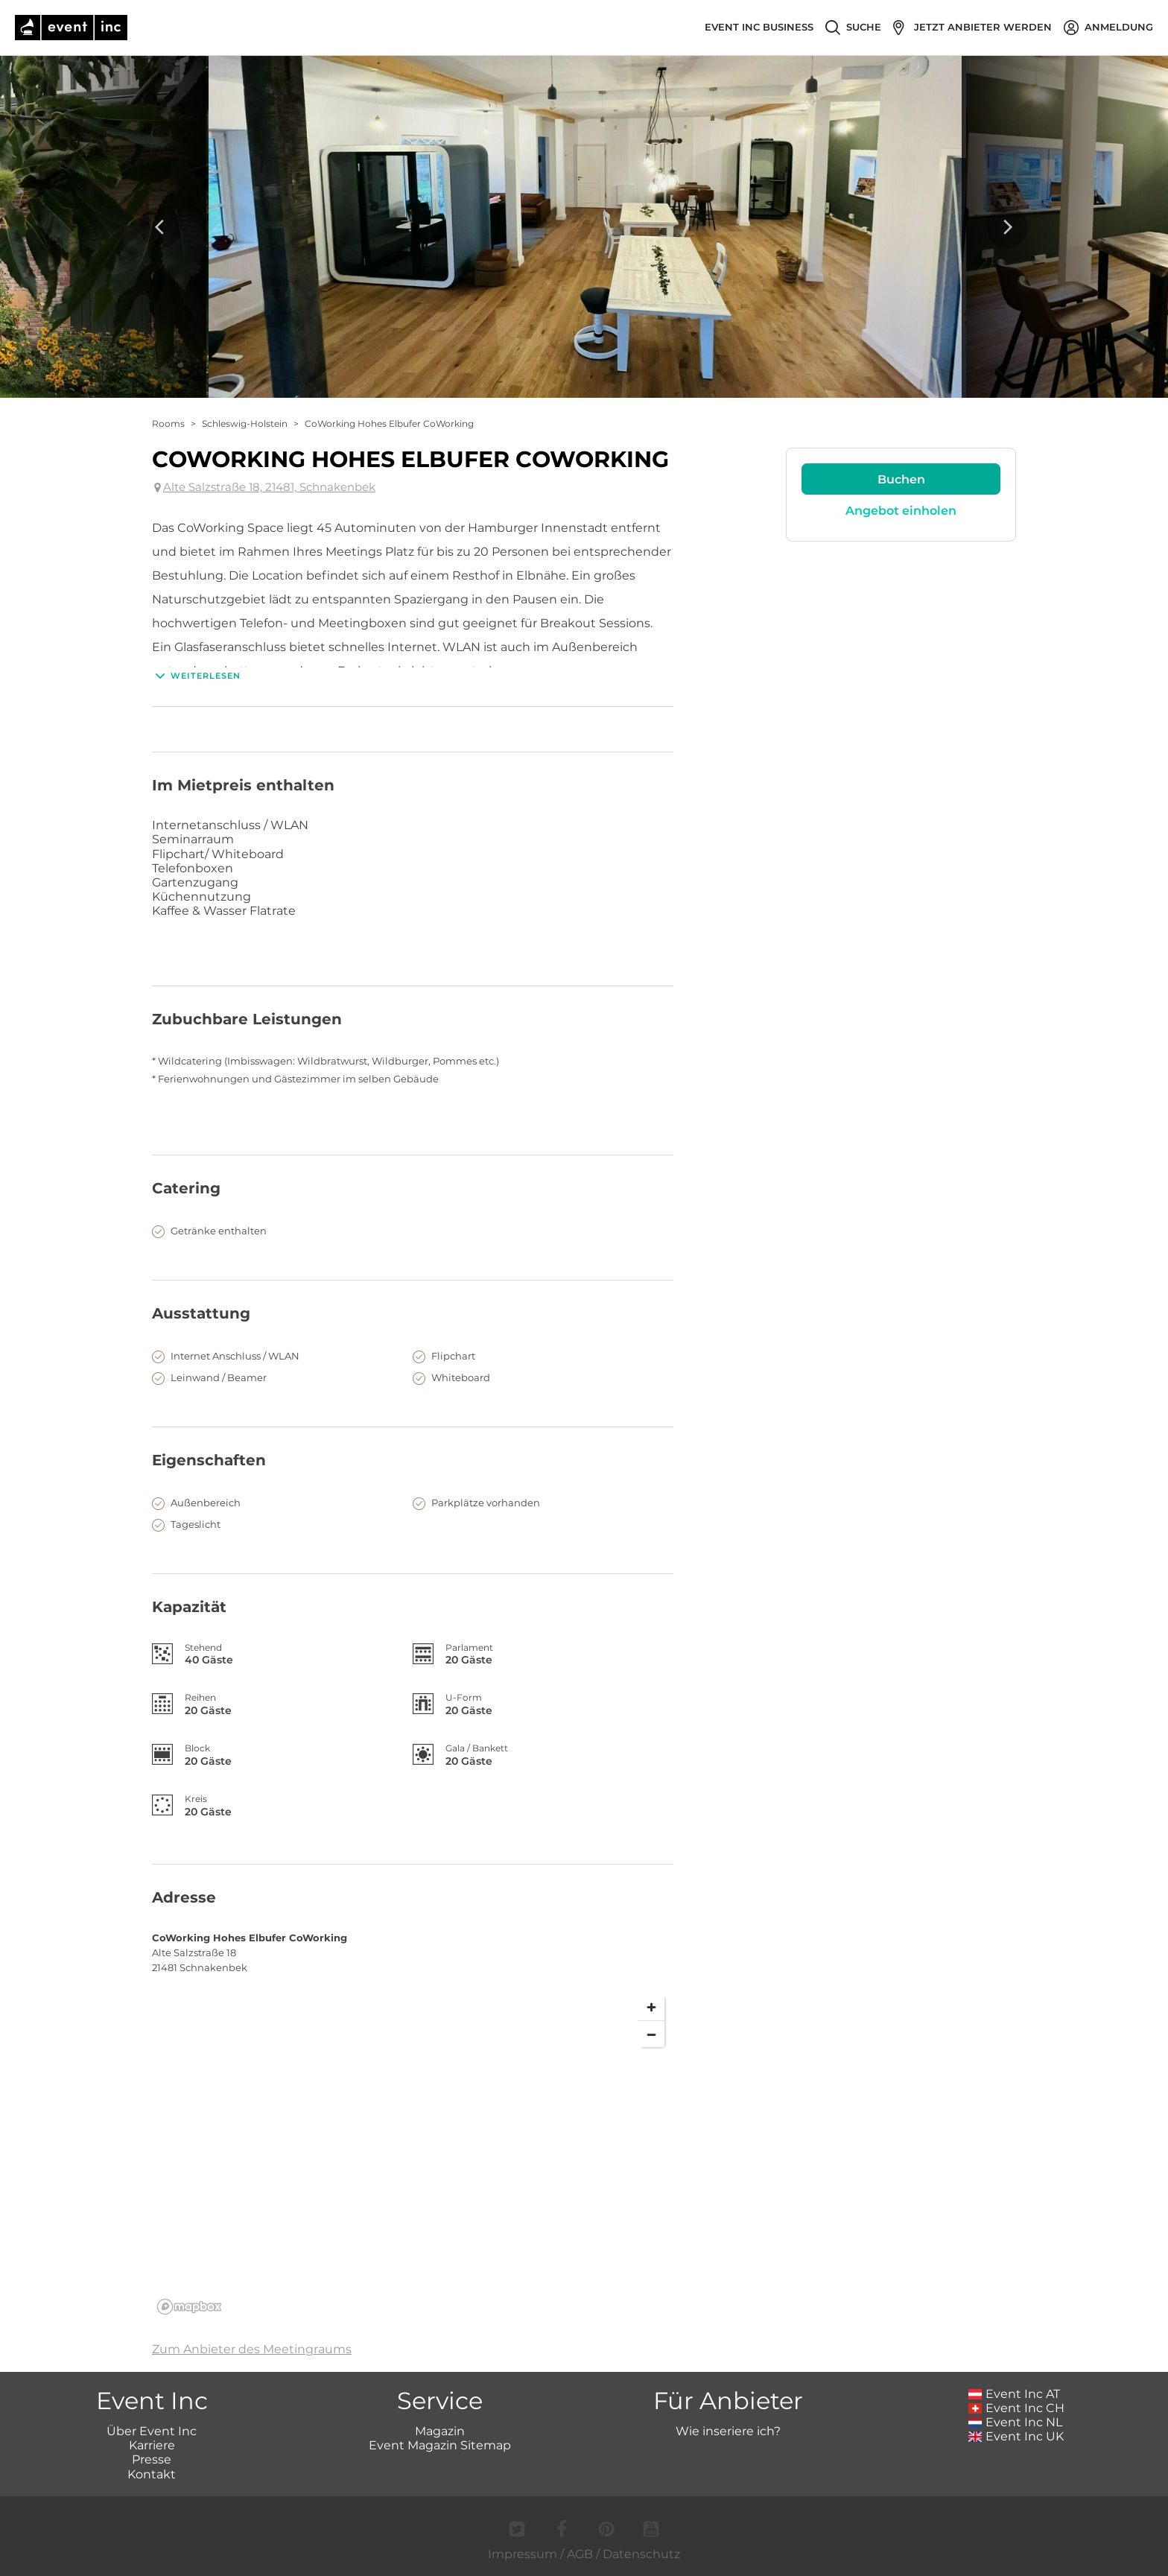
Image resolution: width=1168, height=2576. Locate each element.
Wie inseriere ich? (728, 2431)
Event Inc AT (1014, 2394)
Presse (151, 2459)
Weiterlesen (196, 675)
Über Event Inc (152, 2431)
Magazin (440, 2431)
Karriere (152, 2445)
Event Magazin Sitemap (440, 2445)
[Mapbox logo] (189, 2306)
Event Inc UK (1016, 2436)
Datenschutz (641, 2554)
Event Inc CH (1016, 2408)
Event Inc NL (1015, 2422)
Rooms (168, 423)
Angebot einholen (900, 511)
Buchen (901, 479)
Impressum (522, 2554)
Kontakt (151, 2474)
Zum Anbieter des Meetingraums (252, 2349)
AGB (580, 2554)
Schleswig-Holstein (245, 423)
